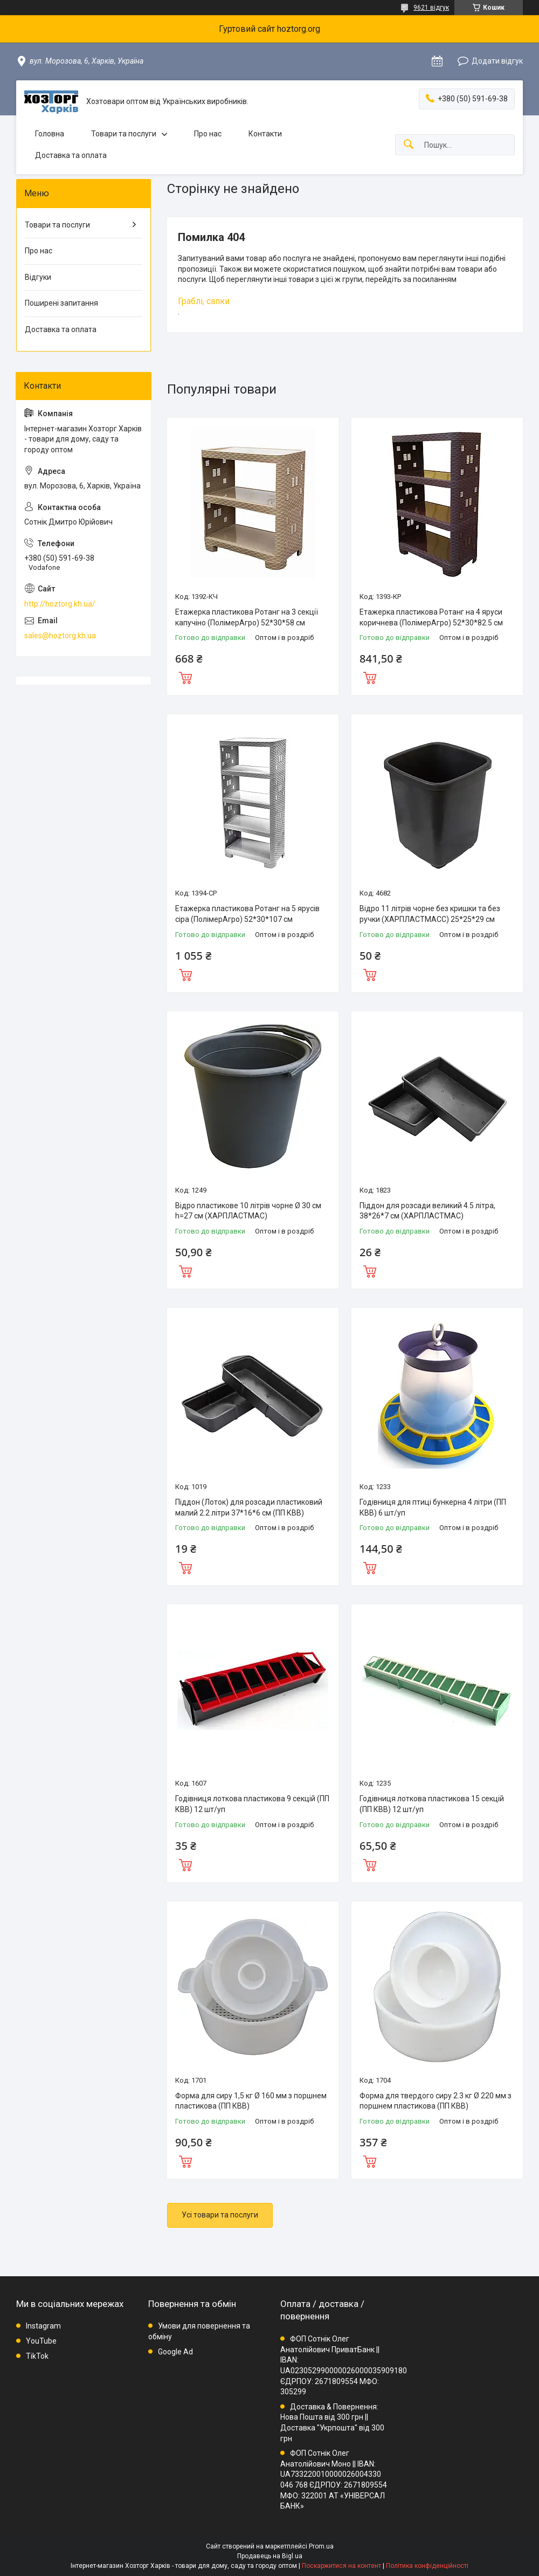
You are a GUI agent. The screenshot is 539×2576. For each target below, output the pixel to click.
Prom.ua (321, 2546)
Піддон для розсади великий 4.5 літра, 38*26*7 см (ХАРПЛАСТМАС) (427, 1211)
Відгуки (38, 277)
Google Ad (175, 2351)
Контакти (265, 133)
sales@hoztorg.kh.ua (60, 635)
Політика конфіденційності (427, 2566)
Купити (185, 676)
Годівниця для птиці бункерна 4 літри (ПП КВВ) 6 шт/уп (433, 1507)
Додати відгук (497, 61)
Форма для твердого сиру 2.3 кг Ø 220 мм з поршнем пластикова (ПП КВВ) (436, 2101)
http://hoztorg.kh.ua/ (59, 604)
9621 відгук (431, 7)
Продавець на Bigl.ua (269, 2556)
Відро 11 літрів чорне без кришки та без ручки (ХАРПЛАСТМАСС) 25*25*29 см (430, 914)
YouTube (41, 2341)
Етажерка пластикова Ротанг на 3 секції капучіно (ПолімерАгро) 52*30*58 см (246, 617)
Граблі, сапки (204, 301)
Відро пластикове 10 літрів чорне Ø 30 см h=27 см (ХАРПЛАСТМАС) (248, 1211)
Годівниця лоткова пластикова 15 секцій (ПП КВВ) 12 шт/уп (432, 1804)
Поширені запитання (61, 303)
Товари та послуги (123, 133)
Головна (49, 133)
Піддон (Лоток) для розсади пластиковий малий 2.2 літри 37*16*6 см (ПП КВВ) (248, 1507)
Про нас (208, 133)
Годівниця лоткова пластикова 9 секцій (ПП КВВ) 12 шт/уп (252, 1804)
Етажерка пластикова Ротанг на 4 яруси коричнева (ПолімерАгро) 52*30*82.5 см (431, 617)
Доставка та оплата (71, 155)
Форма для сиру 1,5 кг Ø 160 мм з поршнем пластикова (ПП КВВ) (251, 2101)
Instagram (43, 2326)
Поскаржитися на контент (341, 2566)
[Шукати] (408, 144)
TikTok (37, 2356)
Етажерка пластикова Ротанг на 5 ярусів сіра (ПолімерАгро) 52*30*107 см (247, 914)
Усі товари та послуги (220, 2214)
